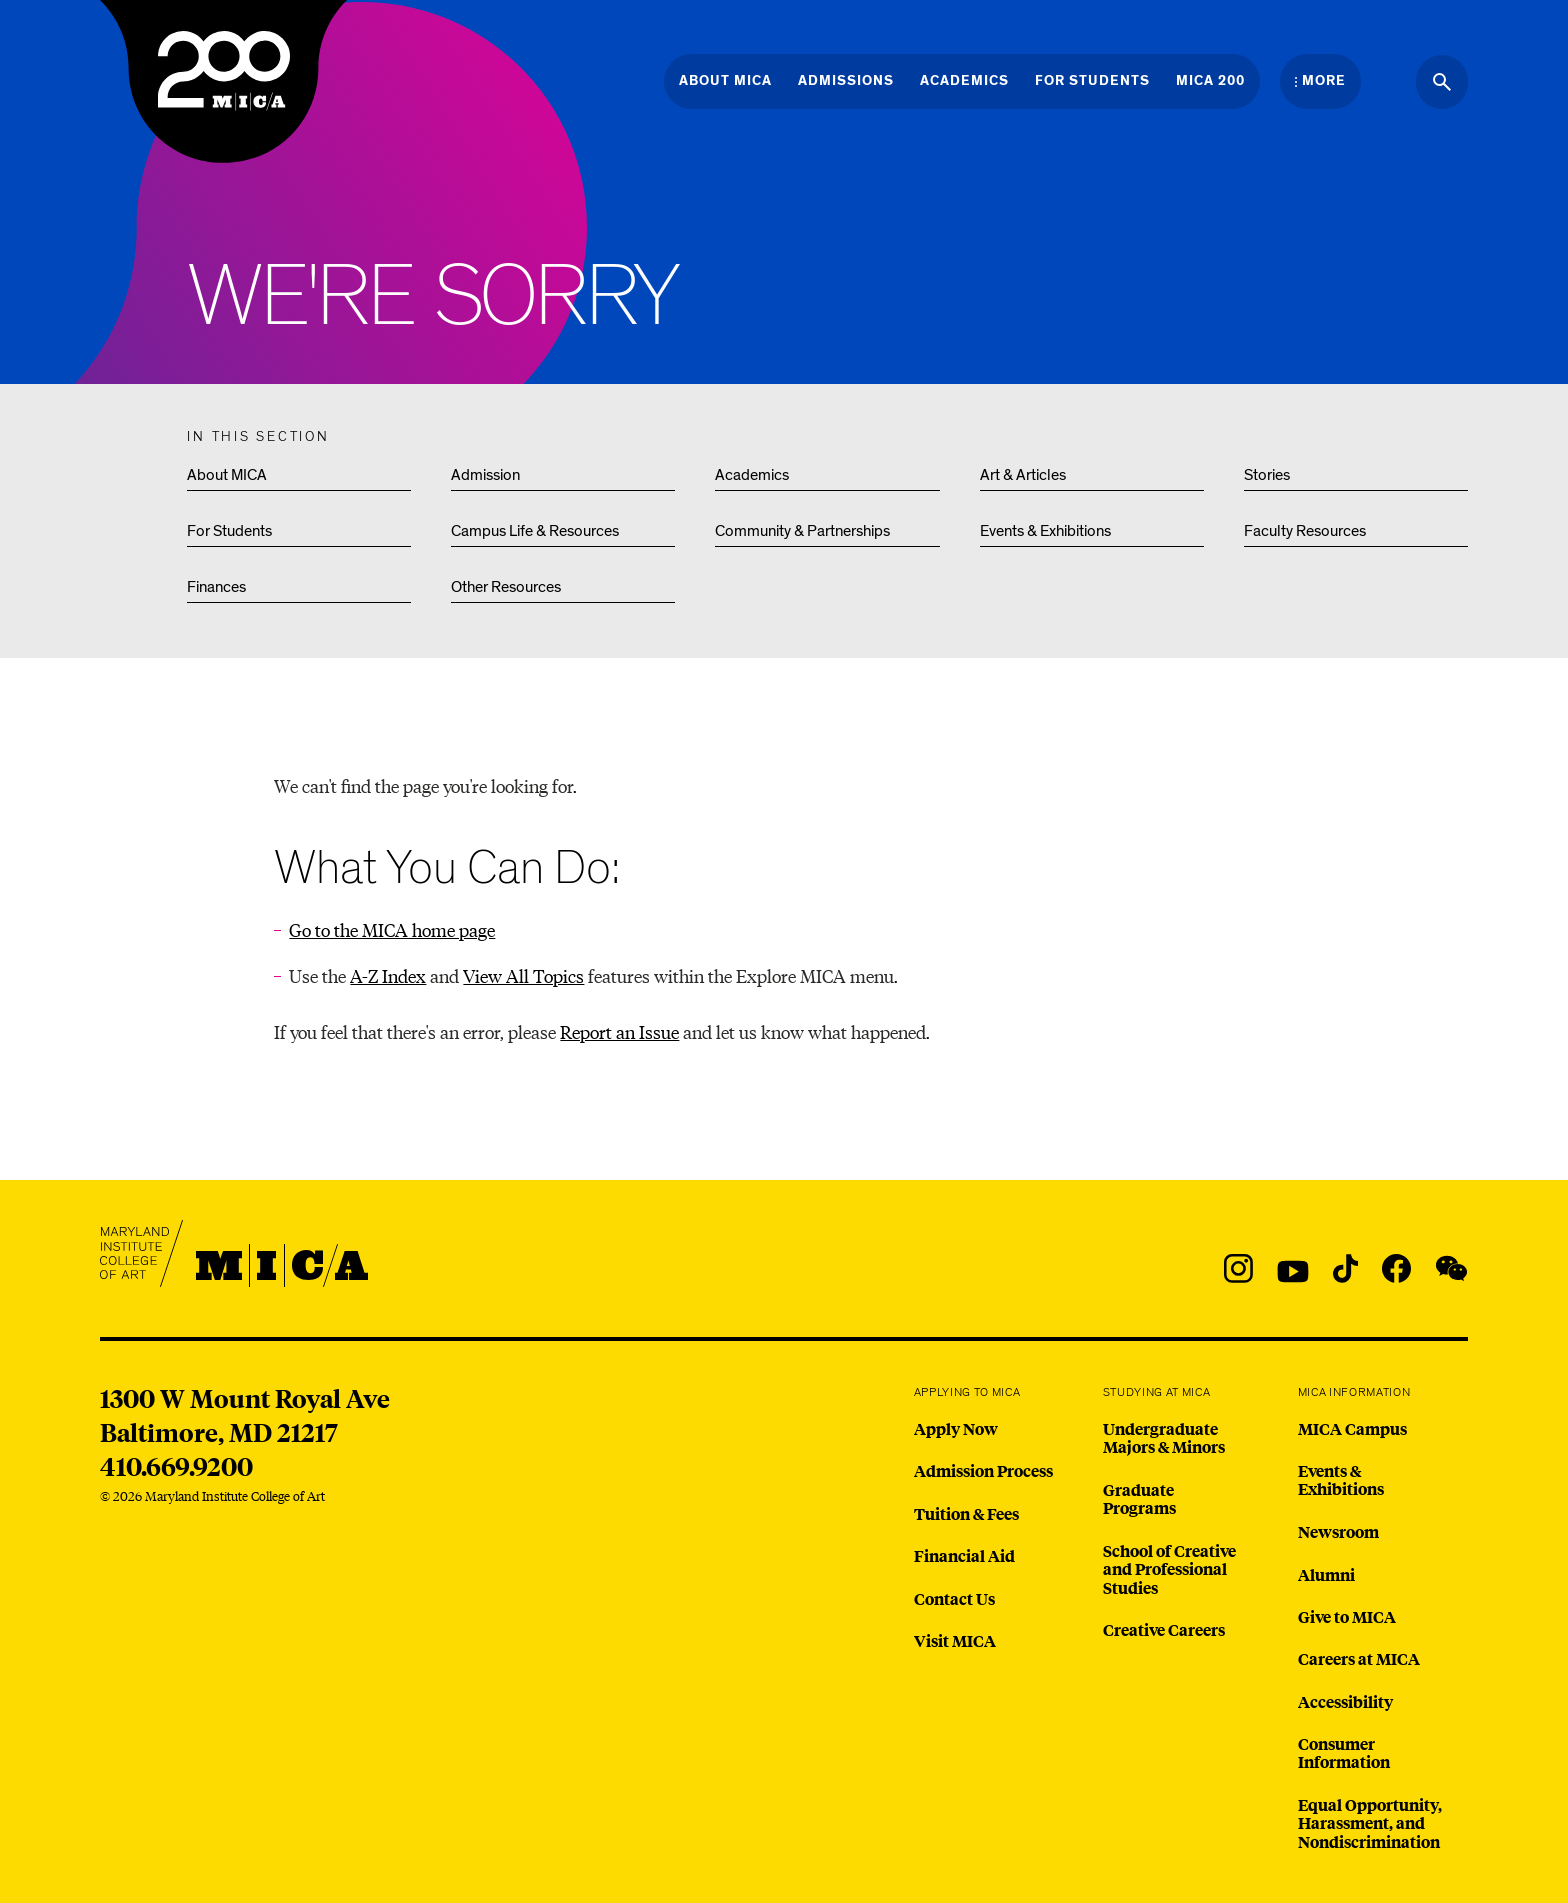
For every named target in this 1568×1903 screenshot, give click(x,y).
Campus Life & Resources (535, 531)
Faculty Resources (1305, 531)
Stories (1267, 475)
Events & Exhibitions (1045, 531)
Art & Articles (1023, 475)
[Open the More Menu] (1320, 81)
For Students (229, 531)
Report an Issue (619, 1031)
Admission (485, 475)
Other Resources (506, 587)
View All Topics (523, 975)
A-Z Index (388, 975)
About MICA (227, 475)
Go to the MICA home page (392, 929)
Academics (752, 475)
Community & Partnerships (802, 531)
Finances (216, 587)
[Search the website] (1442, 82)
